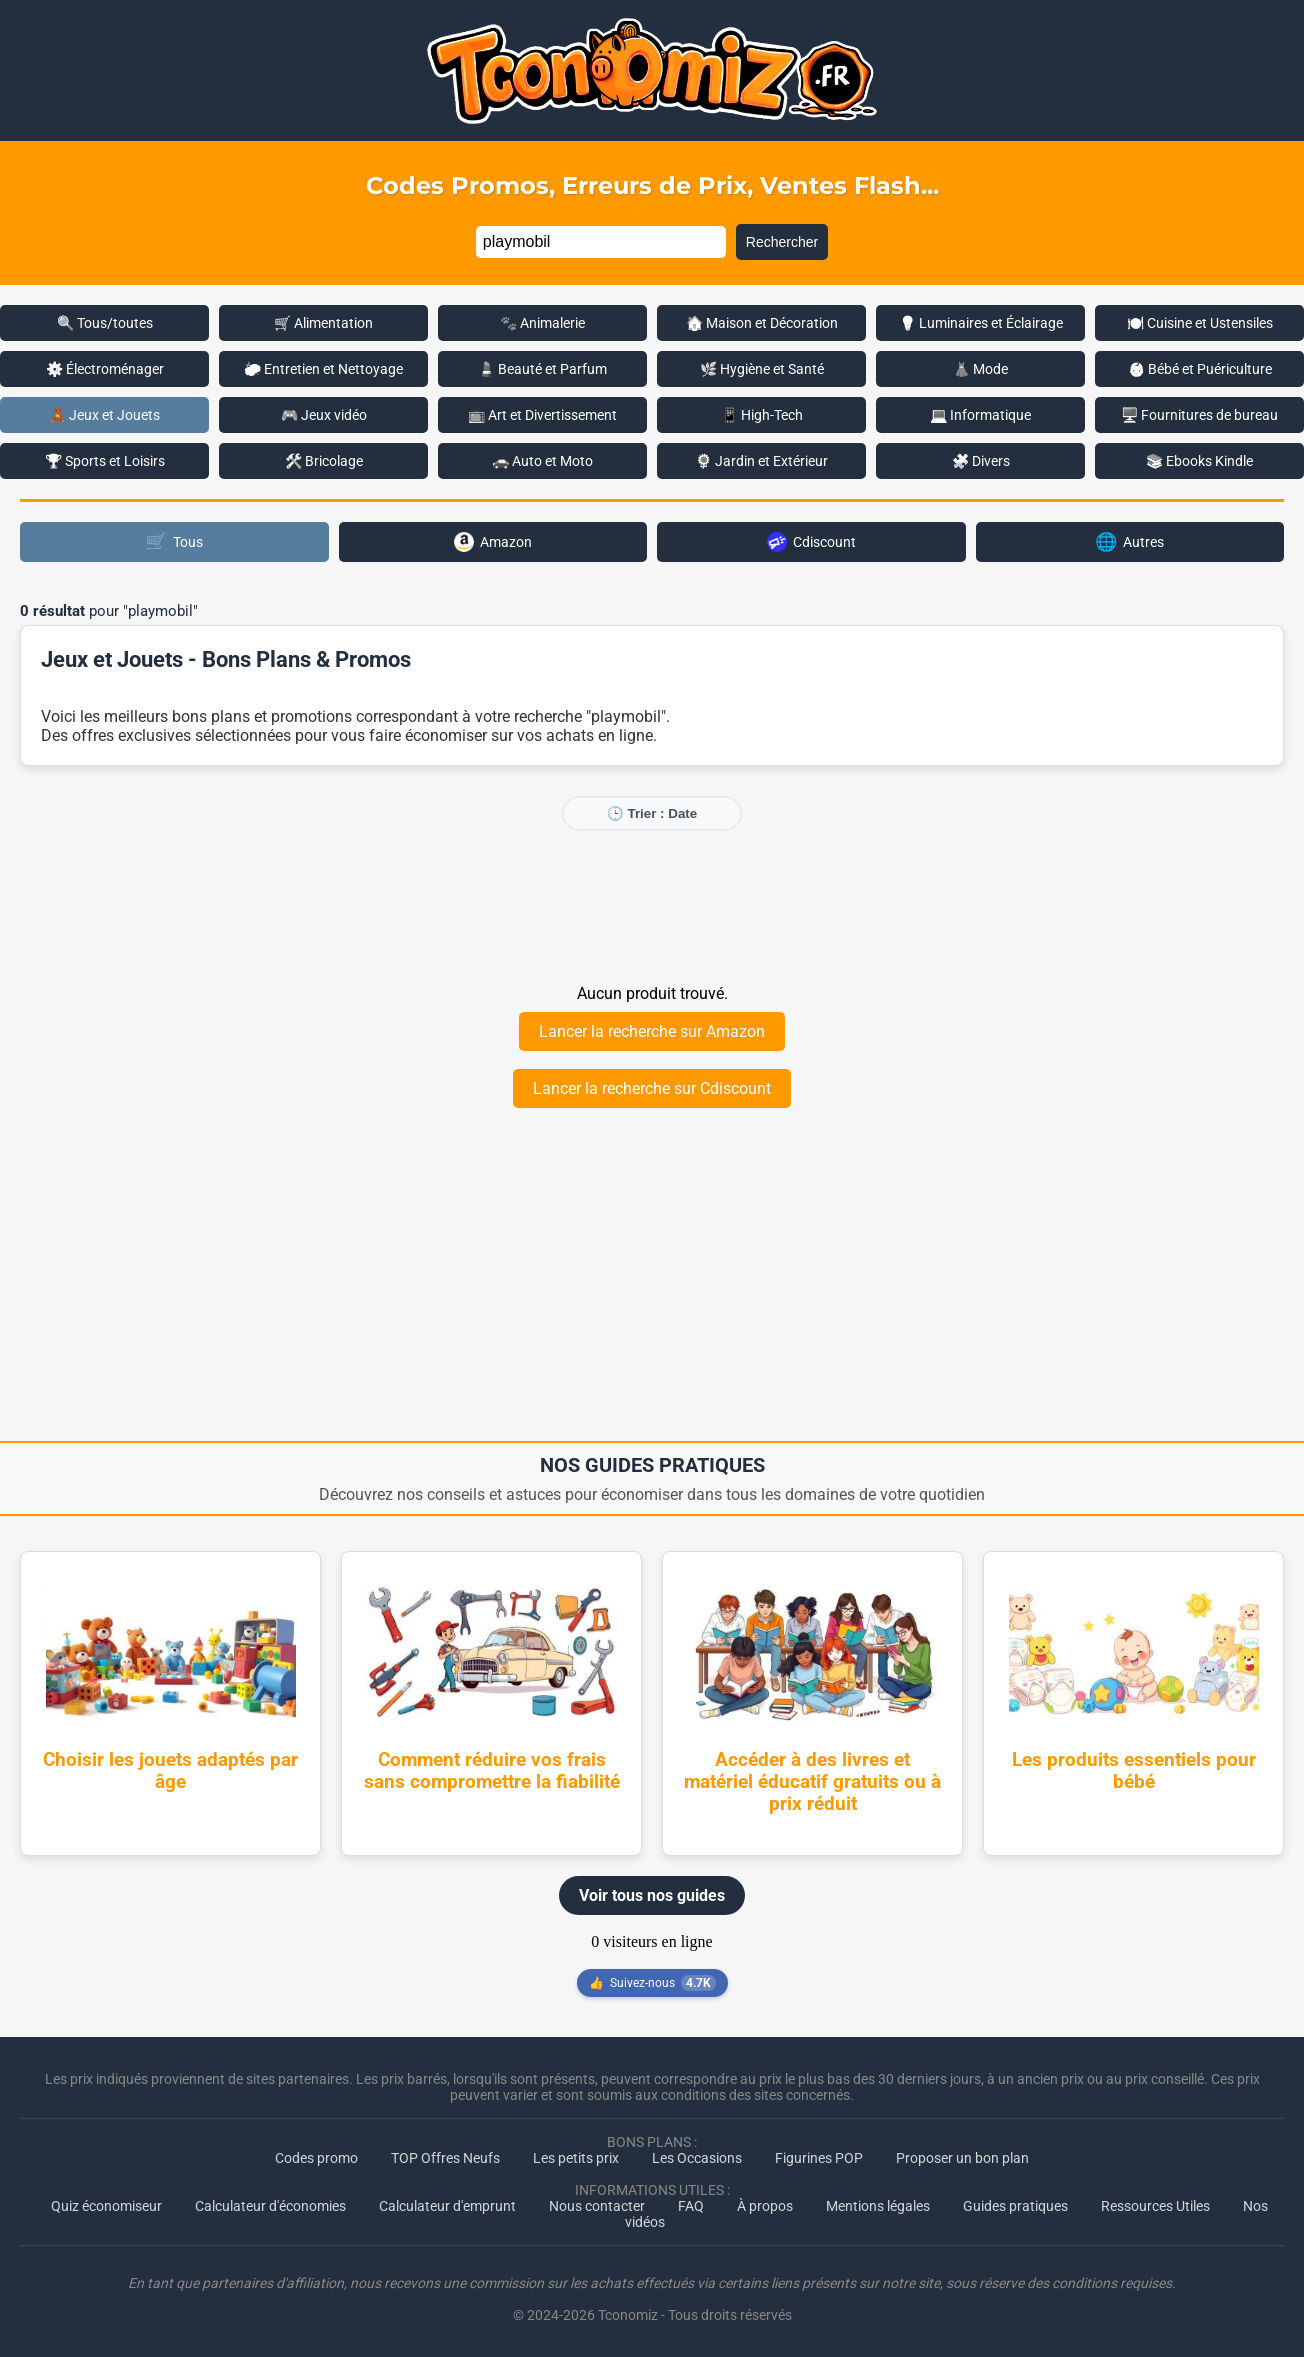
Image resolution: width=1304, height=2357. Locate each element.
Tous (174, 541)
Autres (1129, 541)
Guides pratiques (1015, 2206)
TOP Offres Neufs (445, 2158)
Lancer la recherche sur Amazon (652, 1031)
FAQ (691, 2206)
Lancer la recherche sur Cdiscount (652, 1088)
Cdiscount (811, 542)
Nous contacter (597, 2206)
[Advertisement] (652, 906)
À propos (765, 2206)
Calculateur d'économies (270, 2206)
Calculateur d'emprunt (447, 2206)
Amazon (493, 542)
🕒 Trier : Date (652, 813)
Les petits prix (576, 2158)
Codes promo (316, 2158)
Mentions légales (878, 2206)
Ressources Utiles (1155, 2206)
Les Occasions (697, 2158)
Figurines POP (819, 2158)
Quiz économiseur (106, 2206)
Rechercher (782, 242)
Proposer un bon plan (962, 2158)
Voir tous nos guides (652, 1895)
